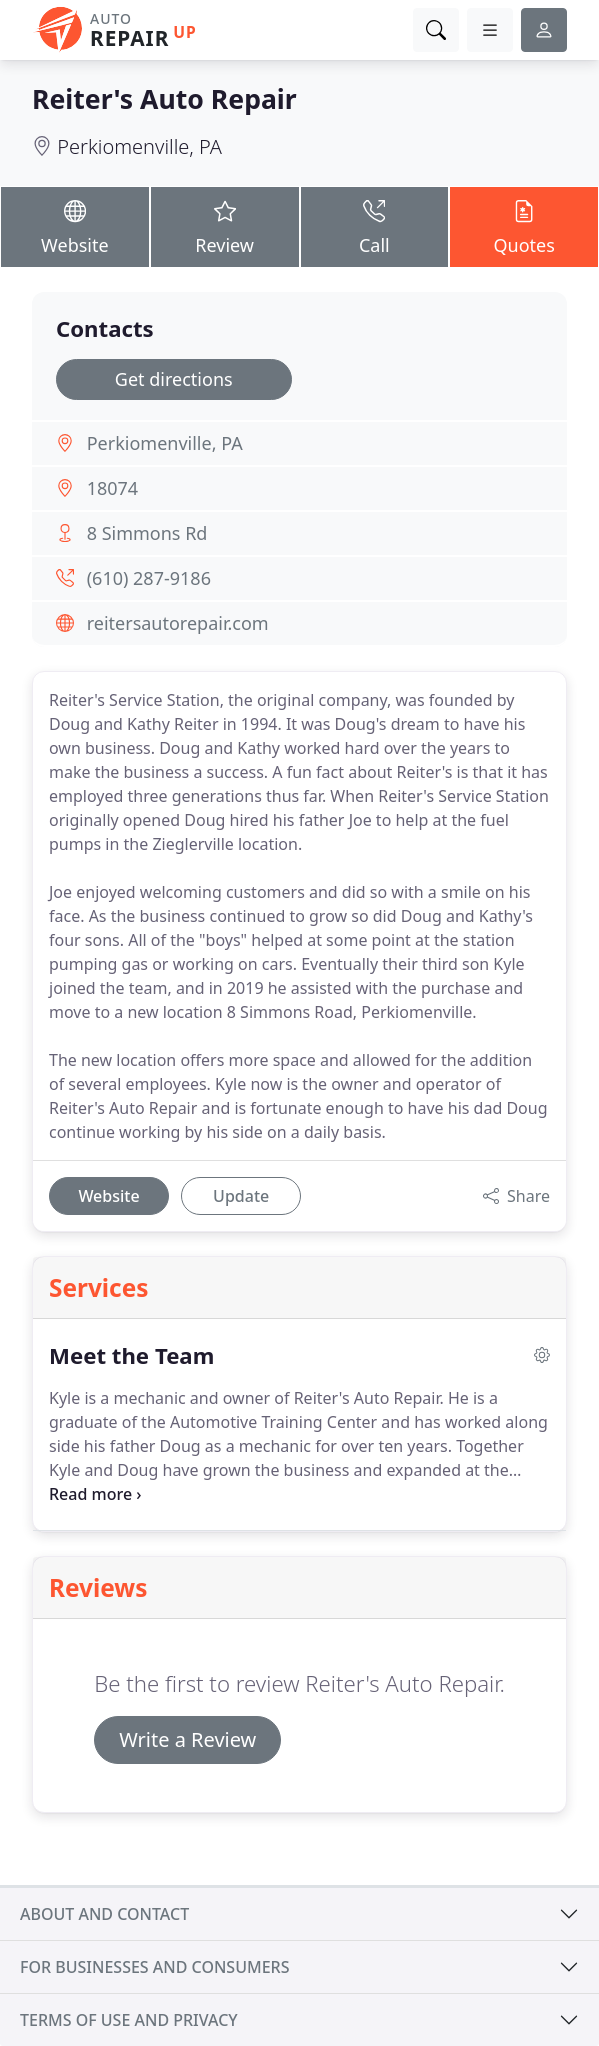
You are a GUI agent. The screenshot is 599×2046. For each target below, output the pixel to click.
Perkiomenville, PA (139, 146)
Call (375, 226)
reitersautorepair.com (178, 623)
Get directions (174, 379)
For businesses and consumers (154, 1967)
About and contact (104, 1914)
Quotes (524, 226)
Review (225, 226)
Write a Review (187, 1739)
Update (241, 1196)
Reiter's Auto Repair (164, 99)
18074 (112, 488)
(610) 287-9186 (149, 578)
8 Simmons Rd (147, 533)
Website (75, 226)
